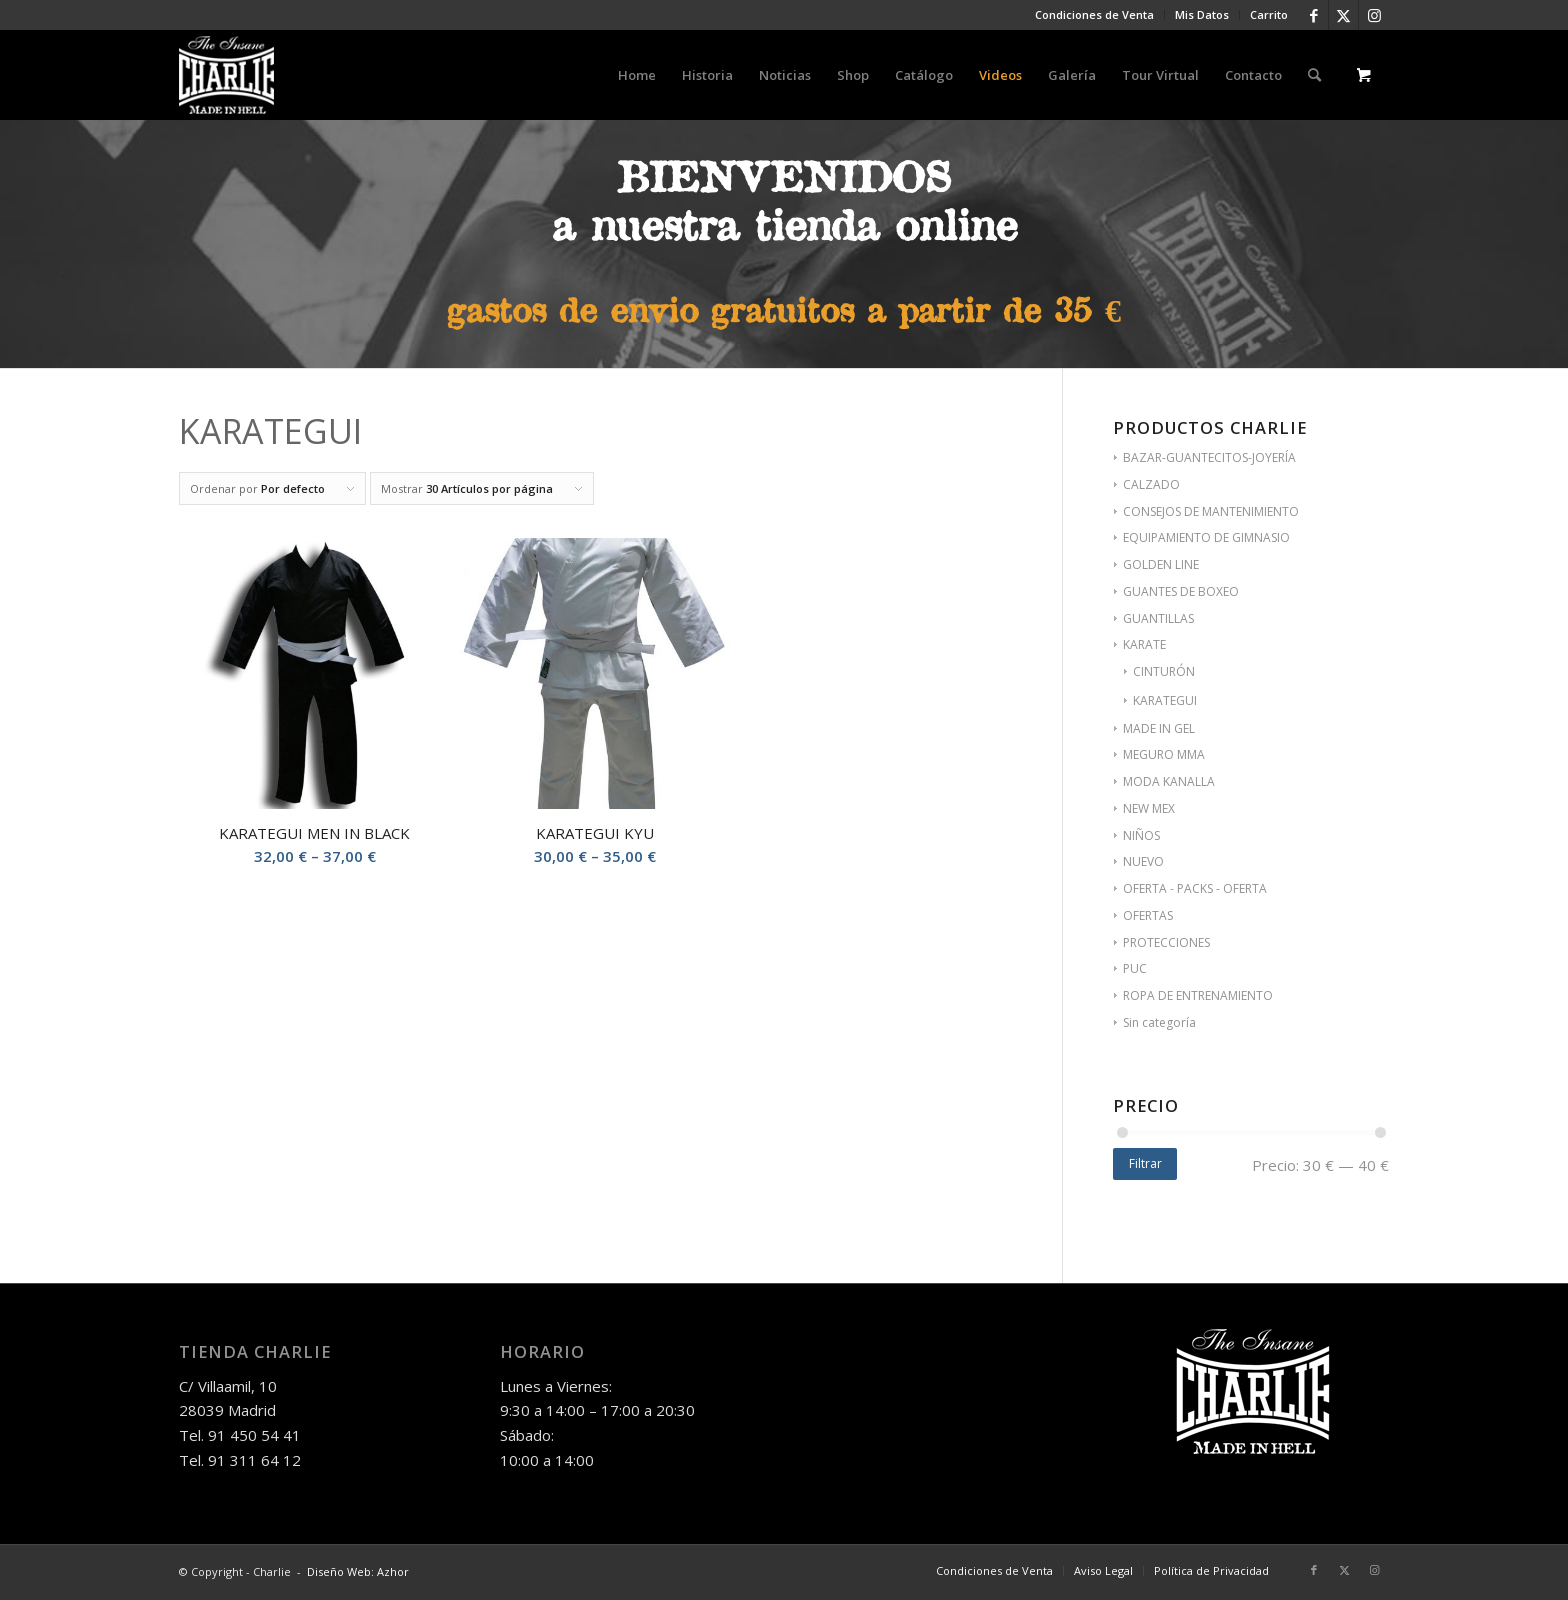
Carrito (1269, 14)
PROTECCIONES (1166, 942)
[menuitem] (1095, 15)
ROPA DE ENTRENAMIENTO (1198, 995)
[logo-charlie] (226, 75)
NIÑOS (1141, 835)
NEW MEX (1149, 808)
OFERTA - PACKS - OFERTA (1195, 888)
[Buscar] (1314, 75)
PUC (1135, 968)
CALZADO (1151, 484)
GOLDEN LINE (1161, 564)
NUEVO (1143, 861)
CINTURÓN (1164, 671)
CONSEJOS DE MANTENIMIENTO (1211, 511)
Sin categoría (1159, 1022)
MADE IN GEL (1159, 728)
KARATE (1144, 644)
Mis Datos (1202, 14)
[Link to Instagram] (1374, 15)
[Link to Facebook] (1313, 15)
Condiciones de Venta (1094, 14)
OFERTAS (1148, 915)
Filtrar (1145, 1163)
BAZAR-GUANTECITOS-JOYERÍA (1209, 457)
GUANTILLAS (1158, 618)
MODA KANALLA (1169, 781)
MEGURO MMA (1164, 754)
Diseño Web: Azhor (358, 1571)
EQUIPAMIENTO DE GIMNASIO (1206, 537)
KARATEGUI (1165, 700)
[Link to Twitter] (1343, 15)
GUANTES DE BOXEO (1181, 591)
